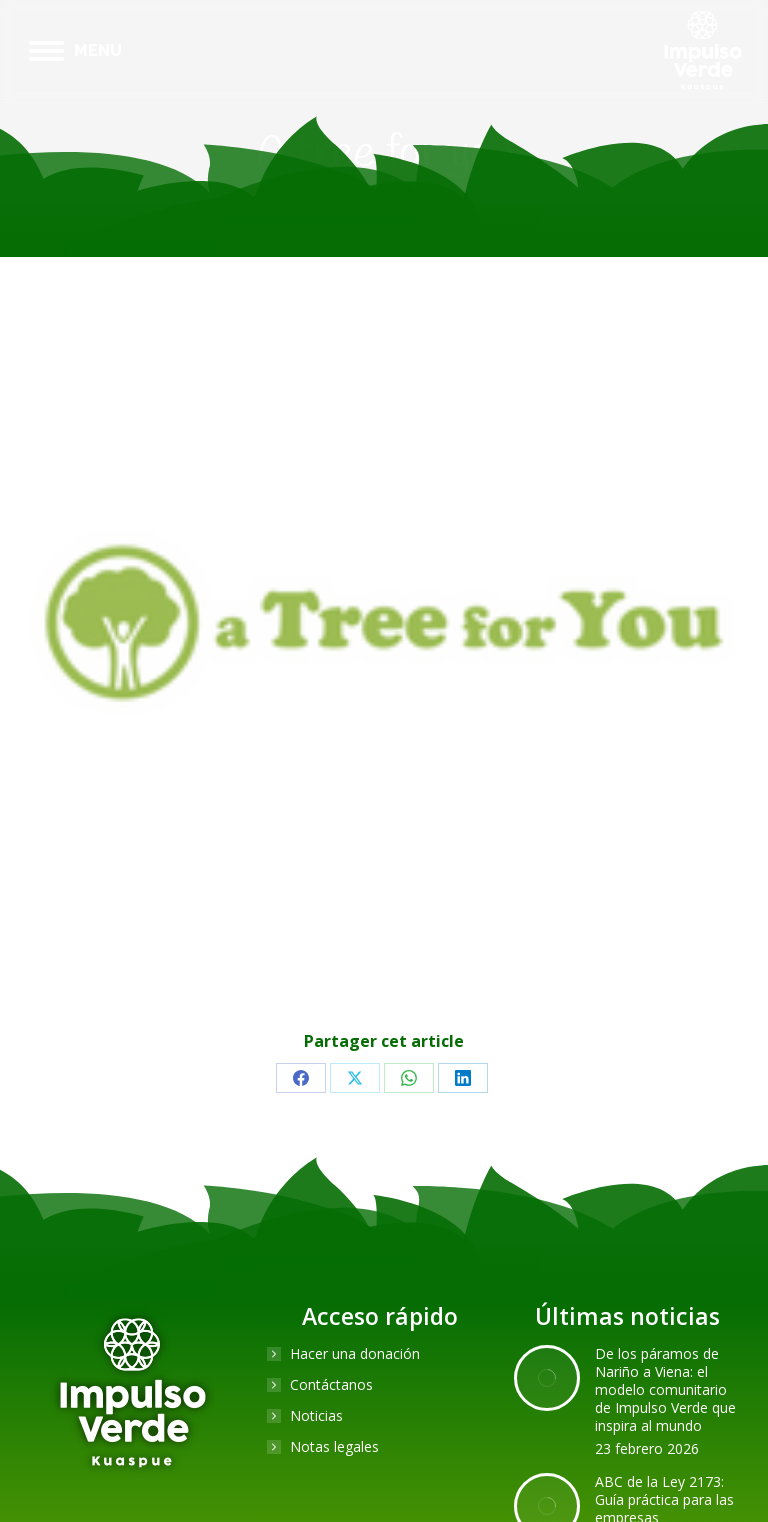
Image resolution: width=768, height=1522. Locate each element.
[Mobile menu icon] (75, 51)
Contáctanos (331, 1385)
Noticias (316, 1416)
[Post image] (547, 1378)
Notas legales (334, 1447)
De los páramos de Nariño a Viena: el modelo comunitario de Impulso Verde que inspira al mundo (665, 1390)
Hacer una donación (355, 1354)
